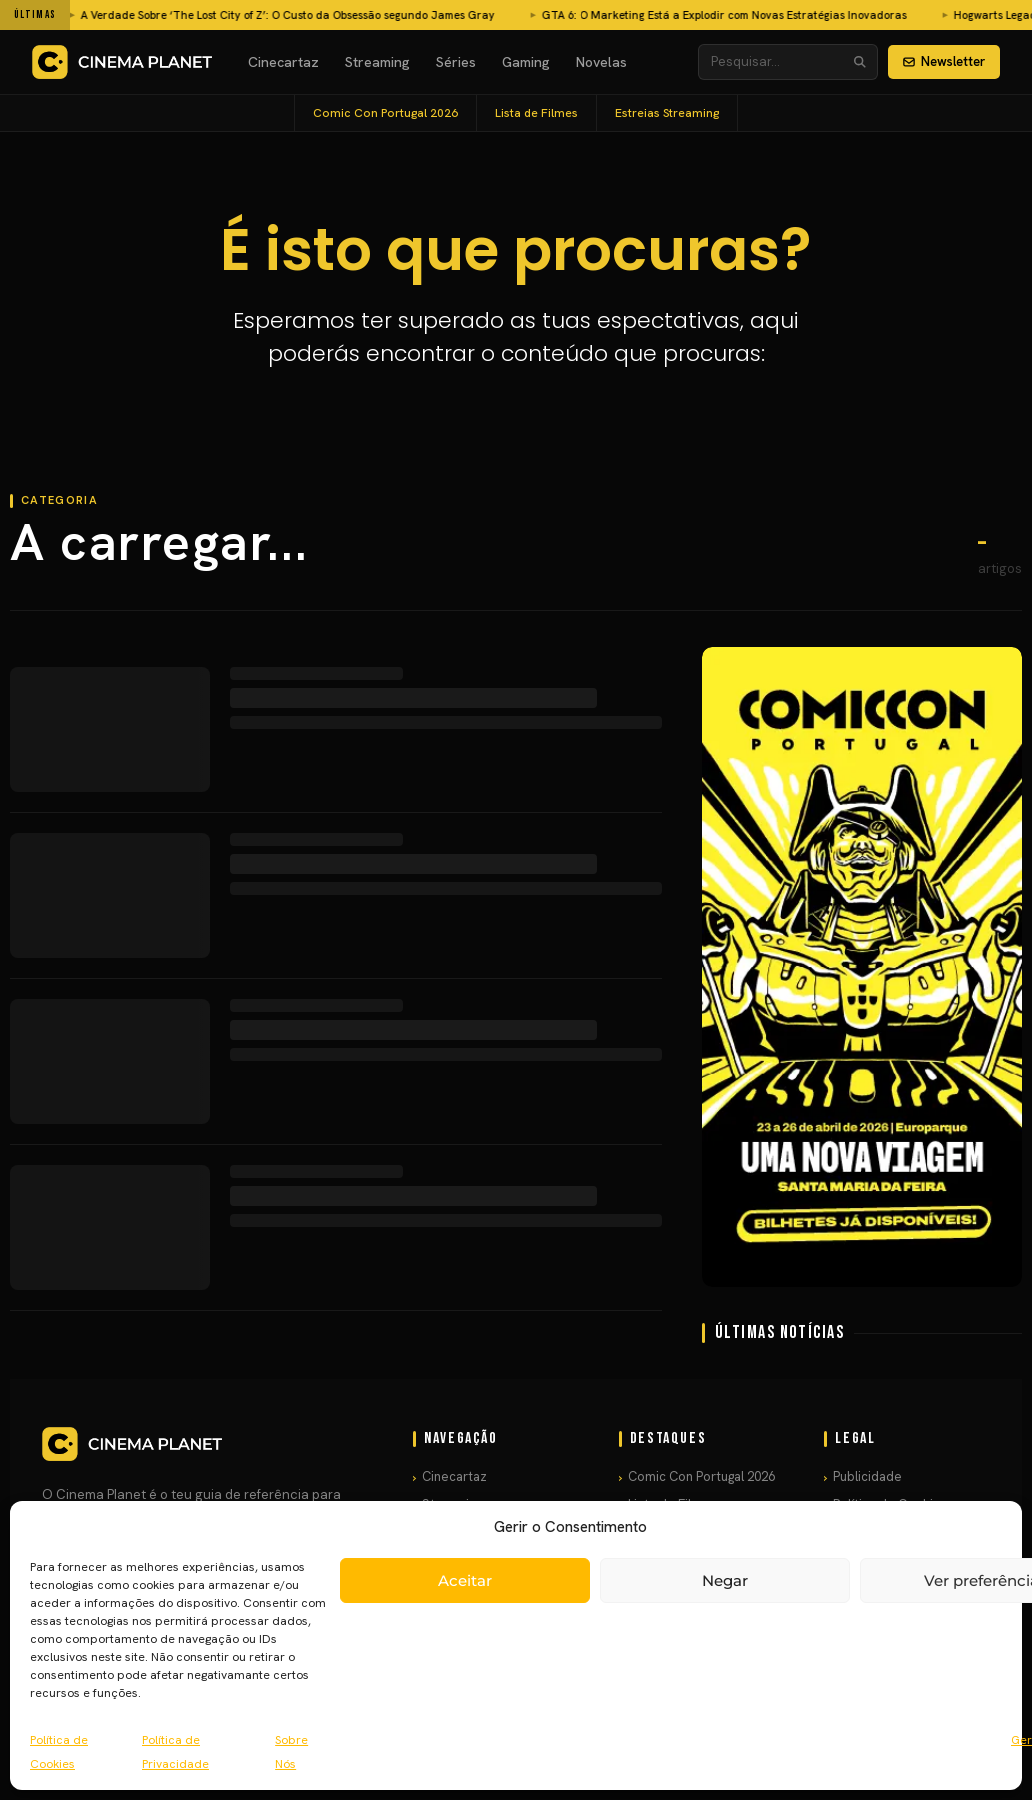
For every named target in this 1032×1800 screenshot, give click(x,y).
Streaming (377, 62)
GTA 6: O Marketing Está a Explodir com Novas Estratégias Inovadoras (423, 15)
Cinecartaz (283, 62)
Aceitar (465, 1580)
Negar (725, 1580)
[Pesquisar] (860, 62)
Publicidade (867, 1476)
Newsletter (944, 61)
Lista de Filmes (536, 113)
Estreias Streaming (667, 113)
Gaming (526, 62)
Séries (456, 62)
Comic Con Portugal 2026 (385, 113)
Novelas (601, 62)
